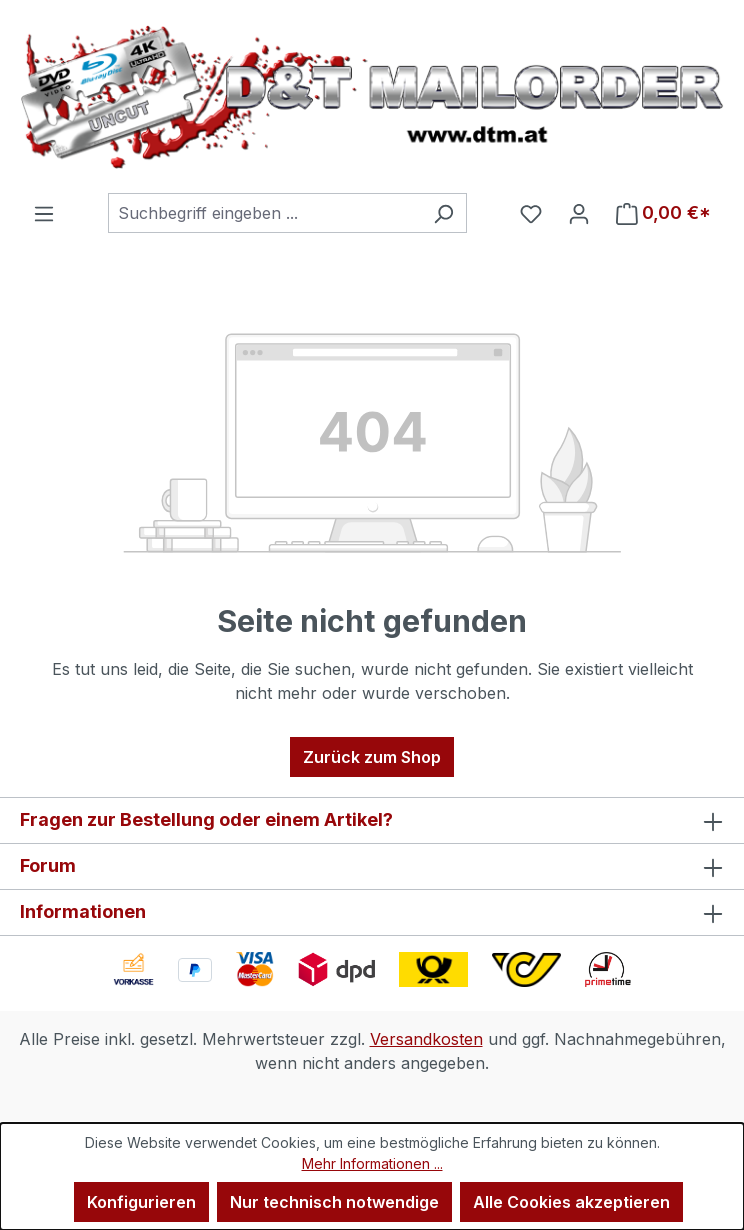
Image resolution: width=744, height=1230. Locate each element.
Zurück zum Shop (372, 757)
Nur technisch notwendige (334, 1202)
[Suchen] (443, 213)
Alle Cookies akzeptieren (571, 1202)
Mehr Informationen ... (372, 1163)
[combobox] (264, 213)
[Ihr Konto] (579, 213)
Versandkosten (426, 1039)
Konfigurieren (141, 1202)
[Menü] (44, 213)
